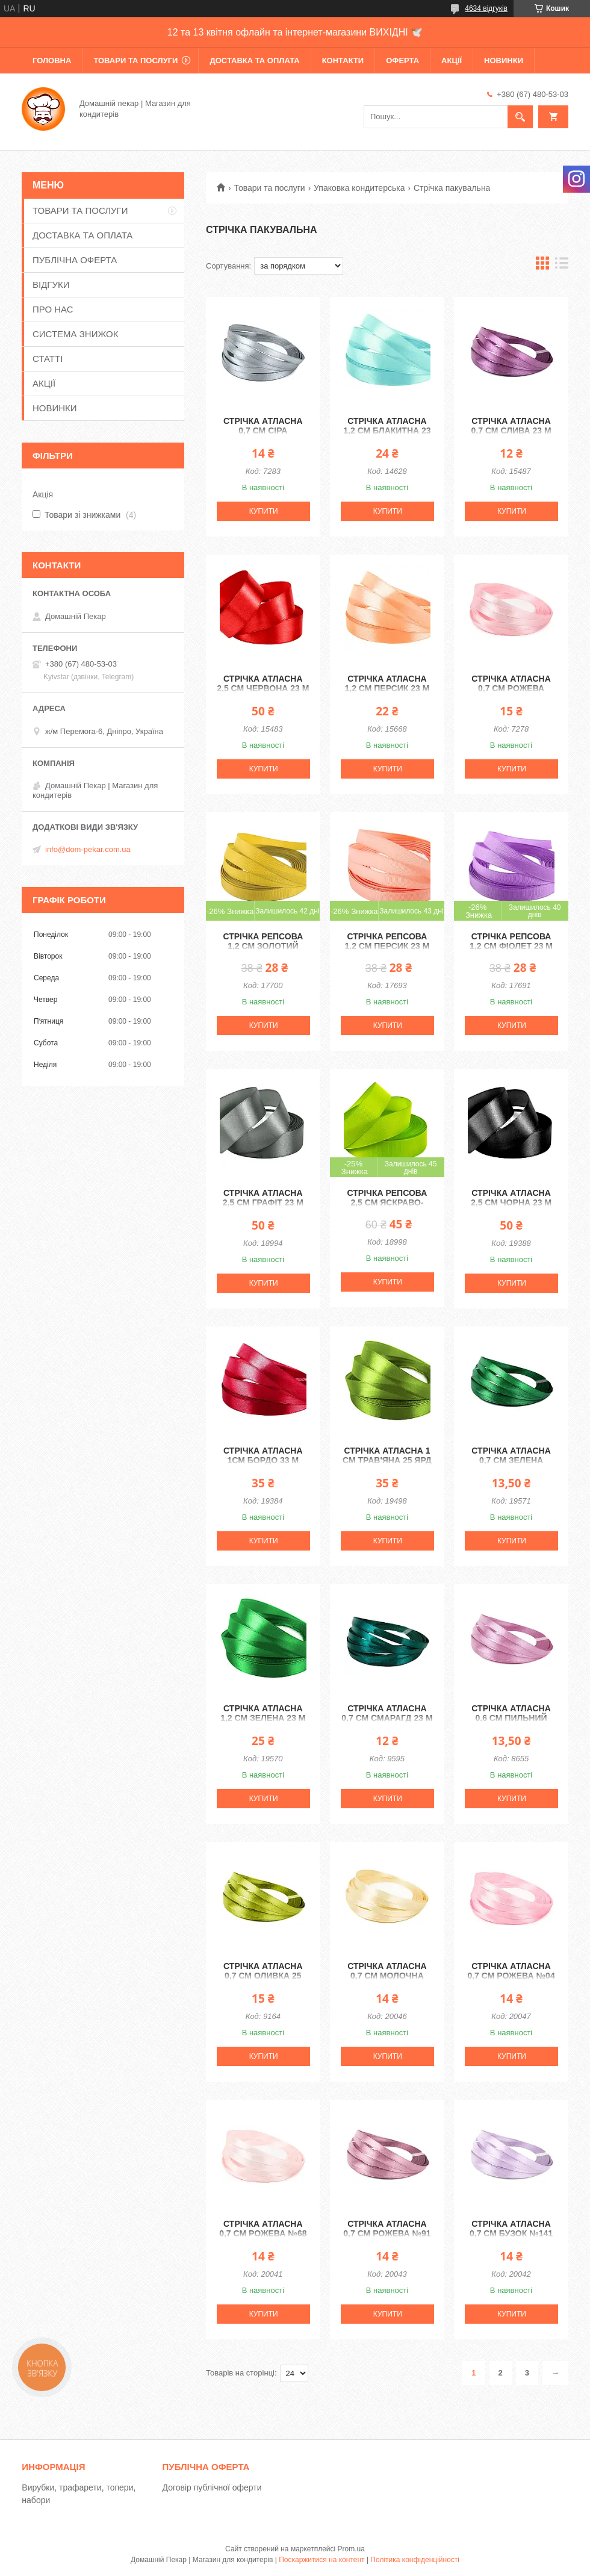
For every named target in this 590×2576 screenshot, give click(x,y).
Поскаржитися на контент (321, 2560)
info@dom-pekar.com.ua (88, 849)
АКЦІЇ (451, 60)
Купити (263, 511)
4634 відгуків (486, 8)
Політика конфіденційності (414, 2560)
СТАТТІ (48, 358)
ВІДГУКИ (51, 284)
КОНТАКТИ (343, 60)
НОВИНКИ (503, 60)
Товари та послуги (269, 188)
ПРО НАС (53, 309)
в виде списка (561, 266)
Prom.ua (351, 2549)
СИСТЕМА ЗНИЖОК (75, 334)
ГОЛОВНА (52, 60)
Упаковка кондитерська (359, 188)
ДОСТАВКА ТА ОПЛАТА (254, 60)
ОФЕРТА (402, 60)
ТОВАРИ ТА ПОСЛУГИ (135, 60)
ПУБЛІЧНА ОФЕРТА (75, 260)
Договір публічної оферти (212, 2487)
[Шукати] (520, 116)
